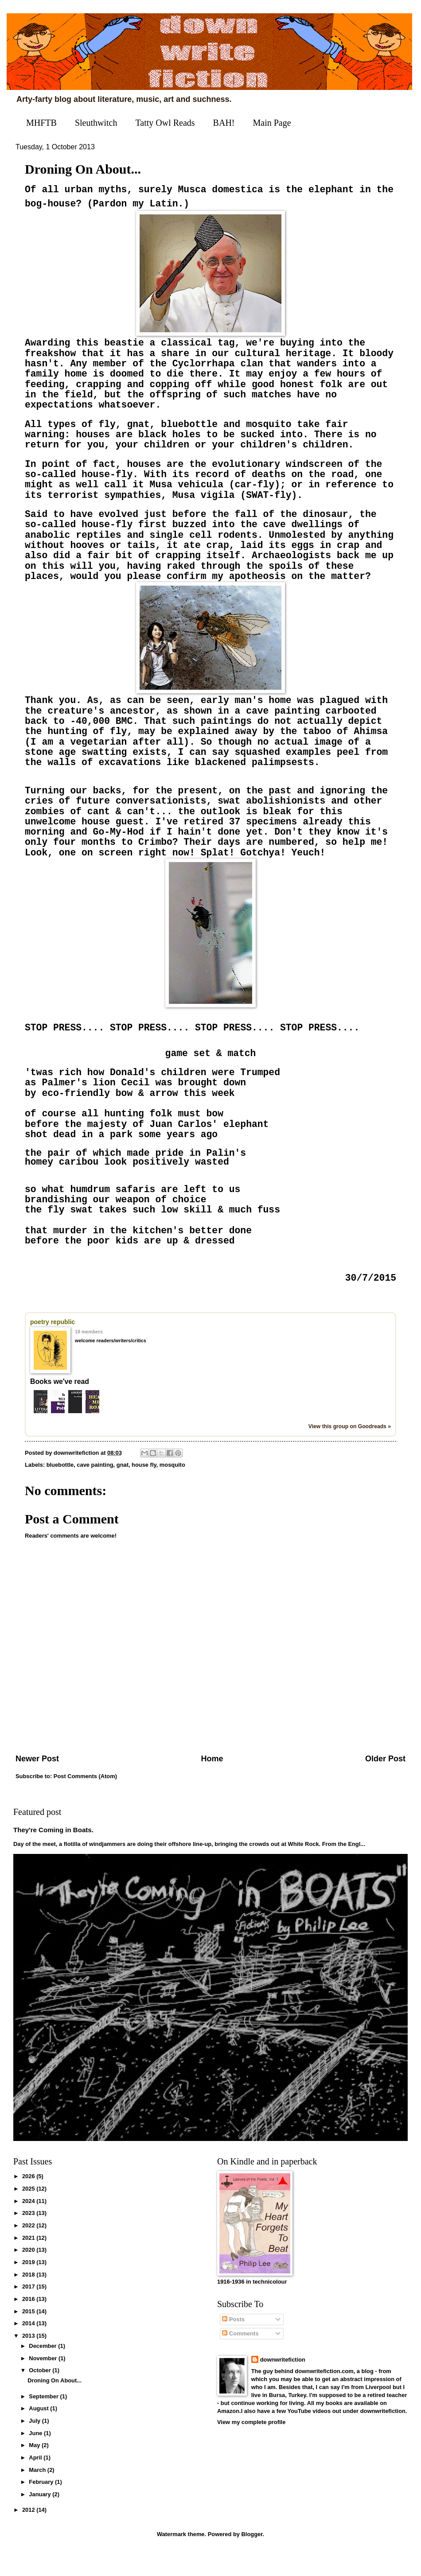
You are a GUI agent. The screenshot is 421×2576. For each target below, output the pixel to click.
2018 (29, 2299)
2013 (29, 2360)
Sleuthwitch (96, 123)
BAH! (224, 123)
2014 (29, 2347)
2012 (29, 2534)
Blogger (252, 2558)
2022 (29, 2249)
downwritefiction (282, 2384)
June (36, 2457)
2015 (29, 2335)
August (39, 2433)
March (38, 2494)
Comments (240, 2358)
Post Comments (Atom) (85, 1801)
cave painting (95, 1489)
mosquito (172, 1489)
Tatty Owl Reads (165, 123)
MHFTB (41, 123)
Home (212, 1783)
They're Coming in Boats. (53, 1854)
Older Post (385, 1783)
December (43, 2370)
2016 (29, 2323)
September (44, 2420)
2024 (29, 2225)
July (35, 2445)
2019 (29, 2286)
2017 (29, 2311)
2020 (29, 2274)
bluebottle (60, 1489)
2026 (29, 2200)
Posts (233, 2343)
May (35, 2470)
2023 (29, 2237)
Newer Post (37, 1783)
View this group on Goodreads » (349, 1451)
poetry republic (52, 1346)
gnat (123, 1489)
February (42, 2506)
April (36, 2482)
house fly (144, 1489)
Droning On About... (54, 2405)
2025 (29, 2213)
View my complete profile (251, 2446)
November (43, 2382)
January (40, 2518)
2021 (29, 2262)
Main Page (272, 123)
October (40, 2394)
